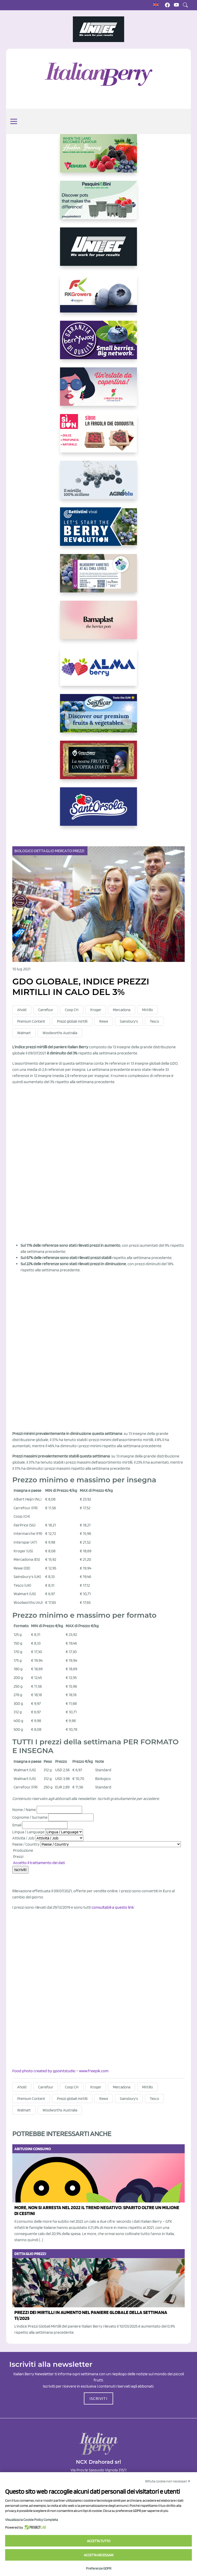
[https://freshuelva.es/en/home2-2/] (98, 157)
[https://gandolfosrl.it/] (98, 670)
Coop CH (71, 1010)
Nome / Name (24, 1809)
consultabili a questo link (113, 1907)
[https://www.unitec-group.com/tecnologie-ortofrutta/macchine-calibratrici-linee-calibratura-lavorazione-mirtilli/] (98, 250)
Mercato (64, 850)
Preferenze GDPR (98, 2568)
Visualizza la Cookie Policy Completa (31, 2520)
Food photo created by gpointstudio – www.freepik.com (60, 2070)
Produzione (22, 1850)
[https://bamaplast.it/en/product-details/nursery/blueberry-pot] (98, 624)
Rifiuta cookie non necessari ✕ (168, 2481)
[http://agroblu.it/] (98, 484)
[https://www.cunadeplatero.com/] (98, 764)
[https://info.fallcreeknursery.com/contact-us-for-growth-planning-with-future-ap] (98, 577)
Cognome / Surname (29, 1817)
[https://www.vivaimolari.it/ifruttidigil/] (98, 390)
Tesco (154, 1021)
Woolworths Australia (60, 1033)
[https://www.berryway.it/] (98, 344)
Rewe (103, 1021)
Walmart (24, 1033)
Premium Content (31, 1021)
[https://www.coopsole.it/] (98, 437)
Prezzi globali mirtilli (72, 1021)
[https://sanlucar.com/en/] (98, 717)
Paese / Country (26, 1844)
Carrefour (45, 1010)
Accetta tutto (98, 2541)
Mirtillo (147, 1010)
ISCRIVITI (98, 2398)
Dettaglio (44, 850)
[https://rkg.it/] (98, 297)
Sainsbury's (129, 1021)
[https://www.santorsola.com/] (98, 810)
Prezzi (79, 850)
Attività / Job (23, 1838)
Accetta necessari (98, 2555)
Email (16, 1825)
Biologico (24, 850)
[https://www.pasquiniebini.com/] (98, 204)
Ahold (21, 1010)
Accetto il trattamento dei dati (39, 1862)
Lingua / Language (28, 1831)
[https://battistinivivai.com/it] (98, 530)
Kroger (95, 1010)
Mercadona (121, 1010)
